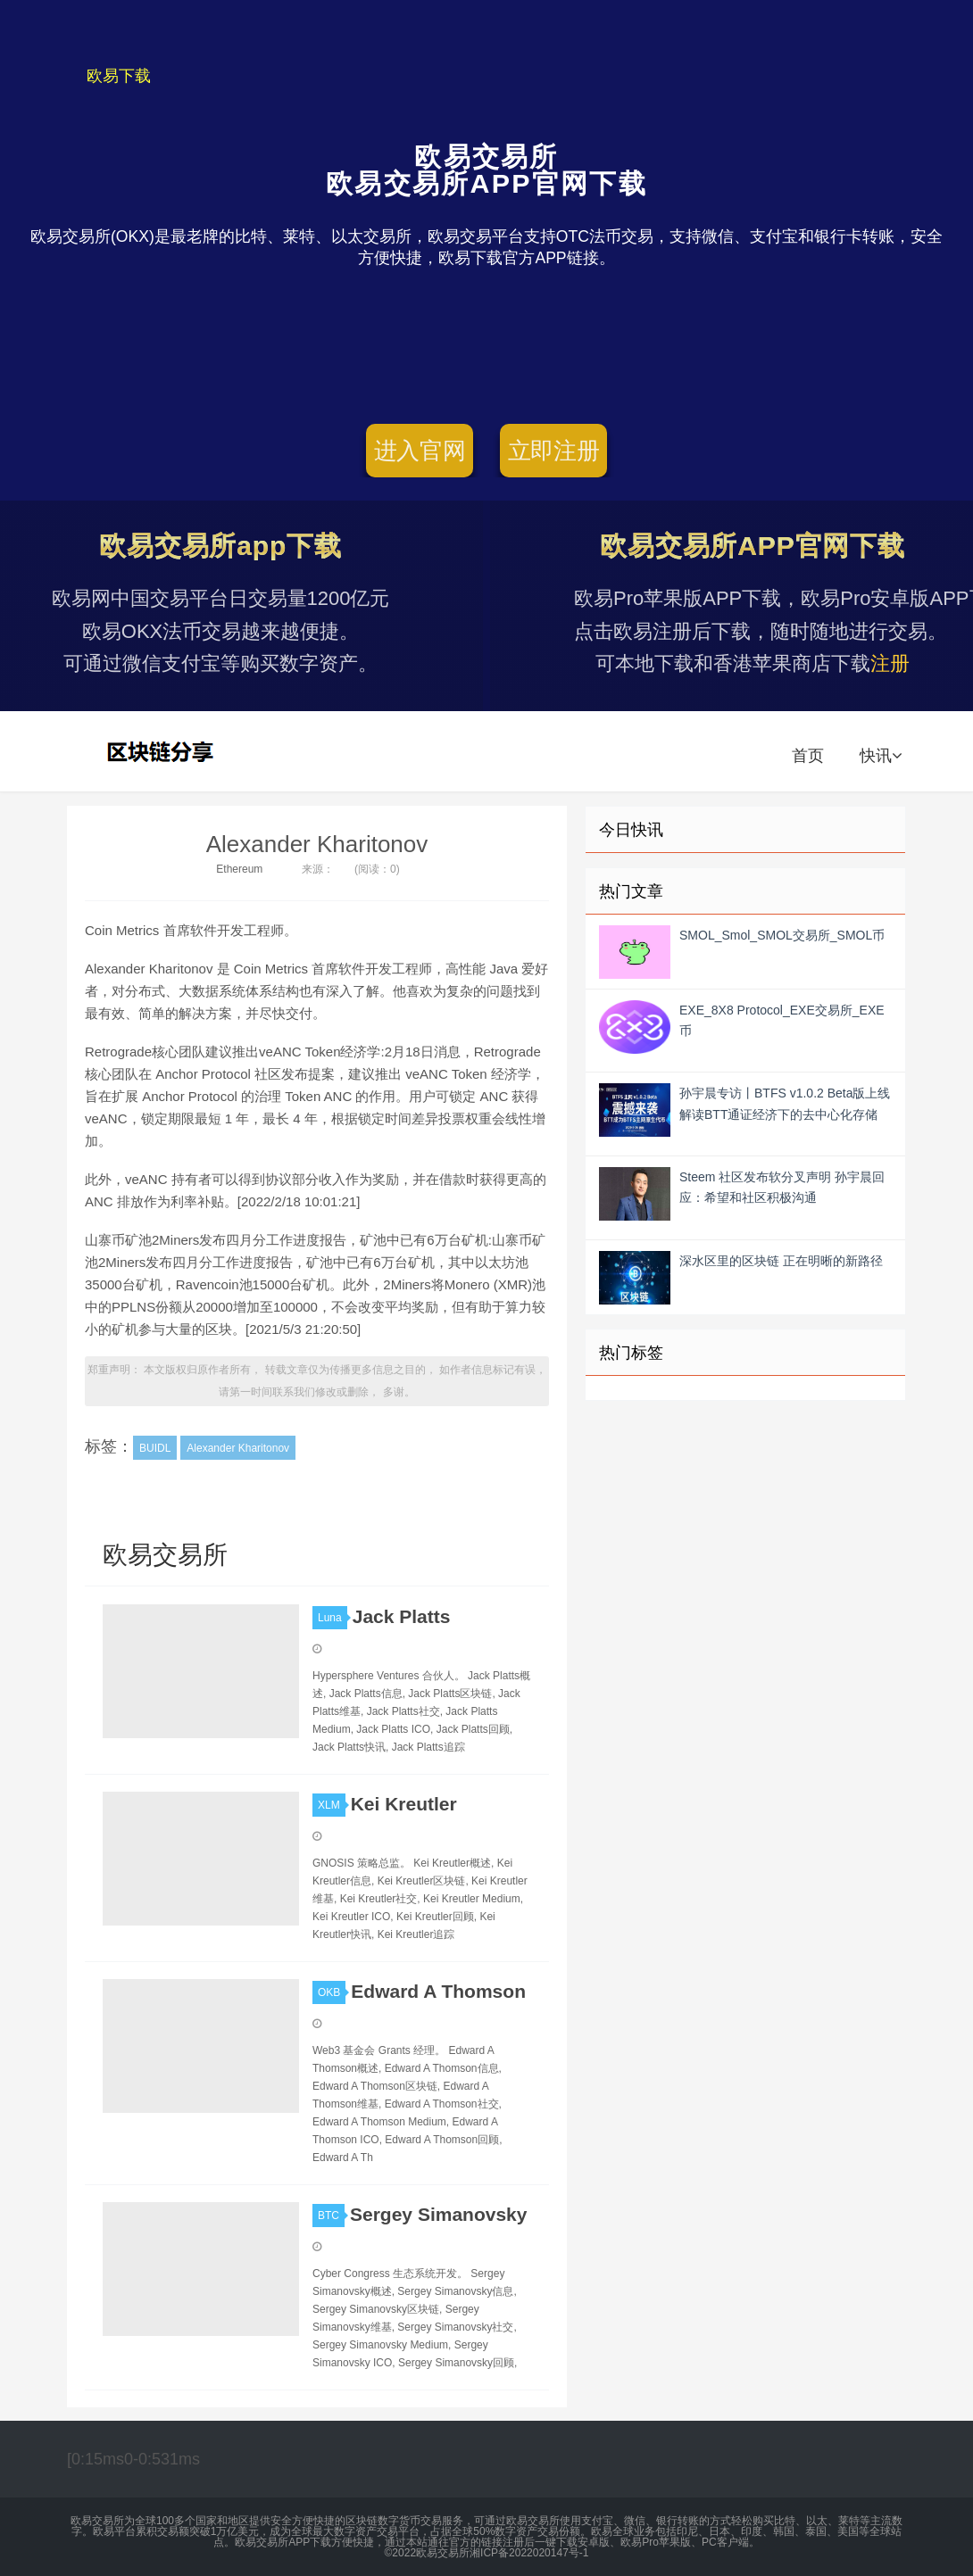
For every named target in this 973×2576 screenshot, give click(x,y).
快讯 (881, 756)
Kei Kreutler (404, 1803)
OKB (331, 1992)
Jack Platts (402, 1616)
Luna (332, 1617)
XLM (331, 1805)
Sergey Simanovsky (438, 2214)
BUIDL (154, 1448)
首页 (808, 756)
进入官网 (420, 450)
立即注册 (554, 450)
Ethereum (239, 869)
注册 (890, 663)
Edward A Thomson (438, 1991)
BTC (331, 2215)
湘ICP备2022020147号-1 (529, 2553)
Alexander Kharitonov (317, 844)
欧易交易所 (162, 751)
